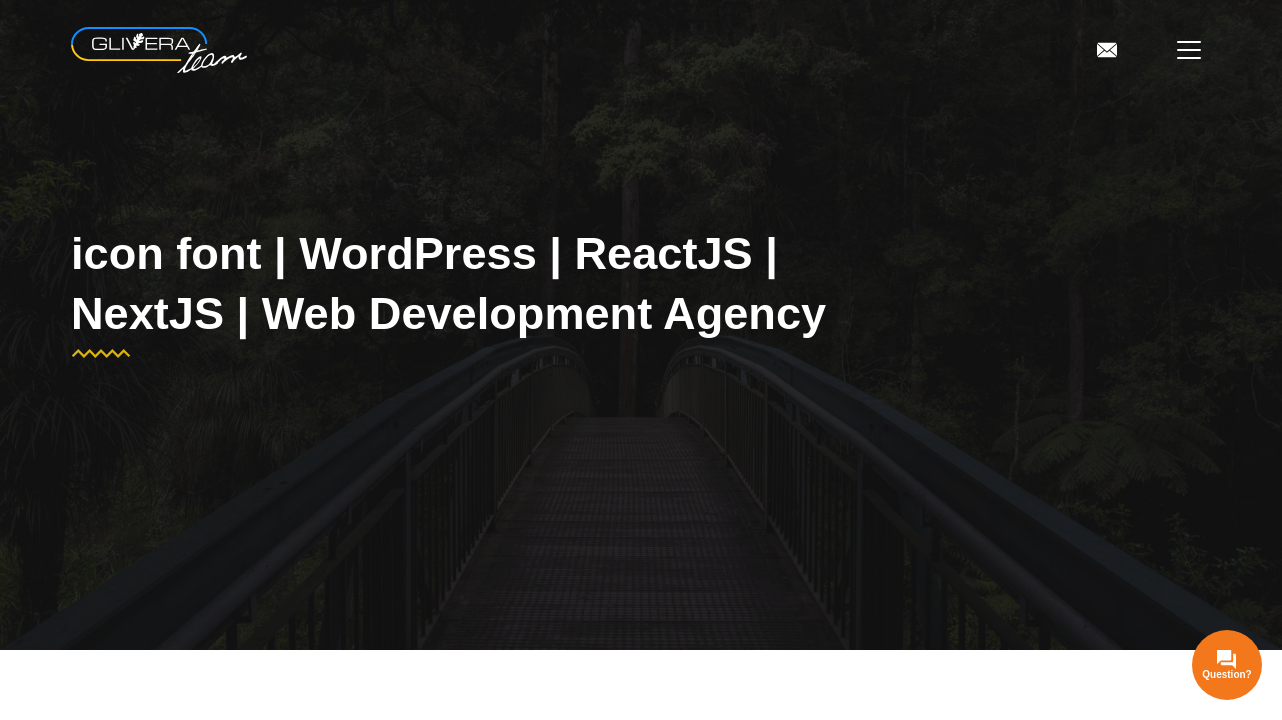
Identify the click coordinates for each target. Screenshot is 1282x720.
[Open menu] (1189, 50)
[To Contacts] (1107, 50)
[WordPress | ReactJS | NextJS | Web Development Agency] (159, 50)
